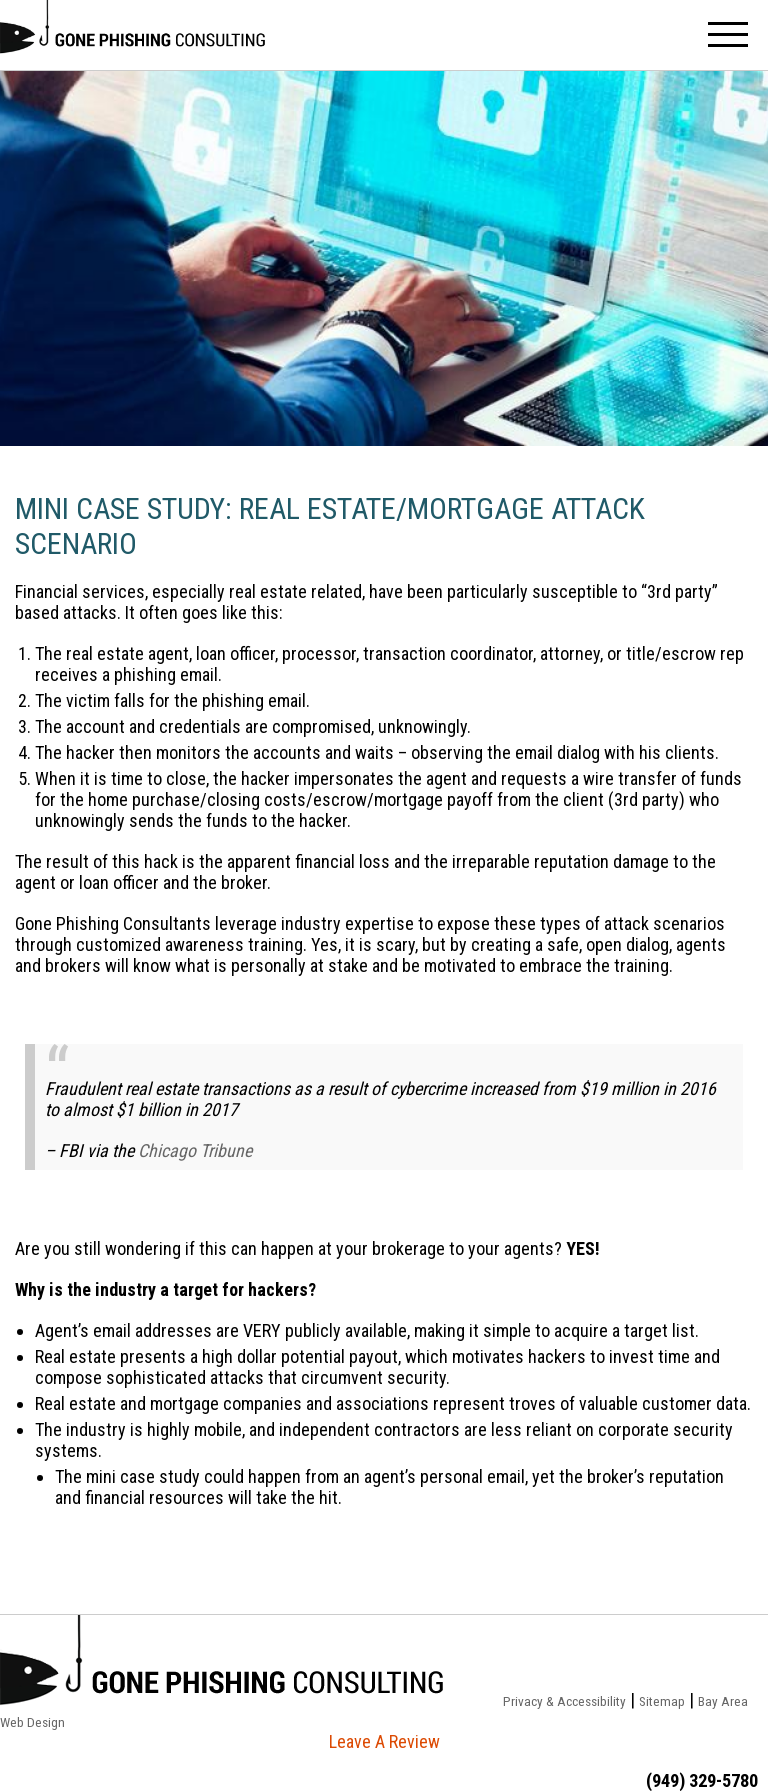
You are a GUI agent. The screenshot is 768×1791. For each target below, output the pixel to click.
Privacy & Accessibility (564, 1701)
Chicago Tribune (195, 1150)
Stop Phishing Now (132, 35)
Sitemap (662, 1701)
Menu (728, 35)
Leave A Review (384, 1741)
